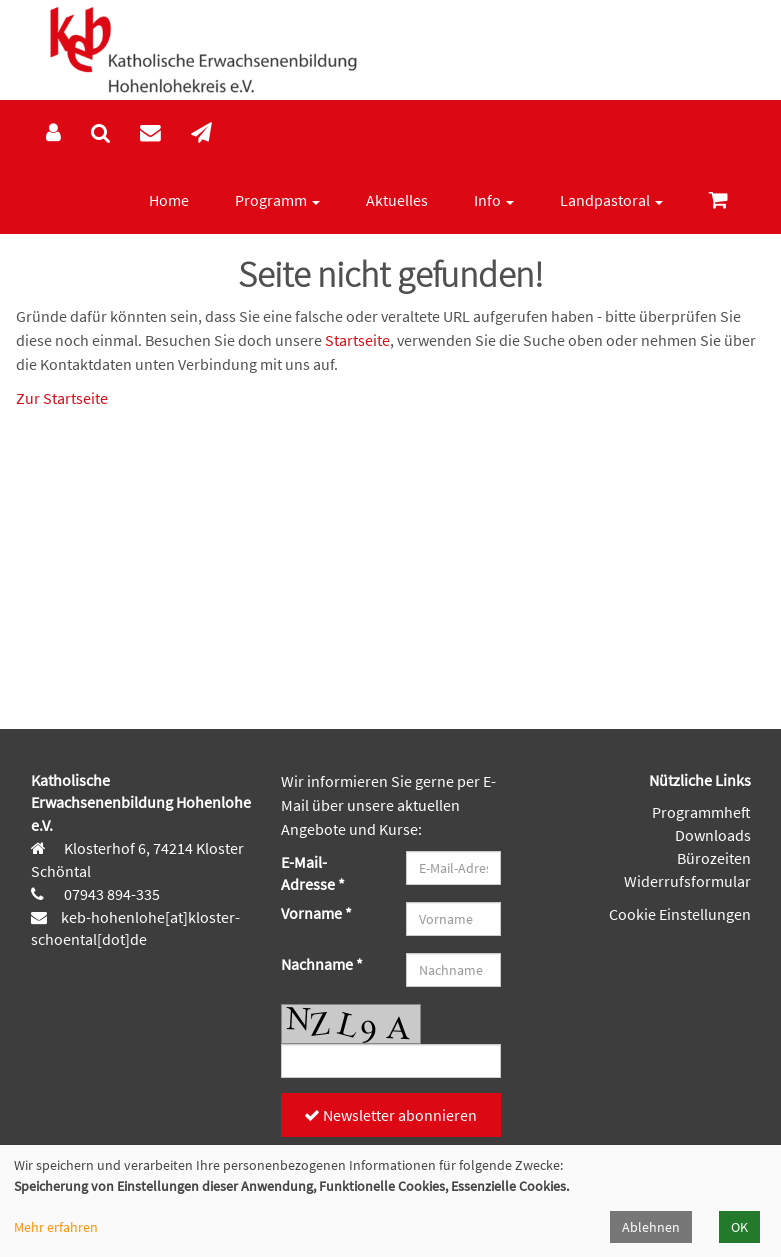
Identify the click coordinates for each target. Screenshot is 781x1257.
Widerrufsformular (687, 881)
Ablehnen (651, 1227)
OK (739, 1227)
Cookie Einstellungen (680, 914)
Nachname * (322, 964)
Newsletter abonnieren (390, 1115)
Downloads (713, 835)
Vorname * (316, 913)
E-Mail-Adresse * (313, 873)
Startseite (357, 340)
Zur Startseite (62, 398)
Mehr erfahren (56, 1227)
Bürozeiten (714, 858)
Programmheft (701, 812)
